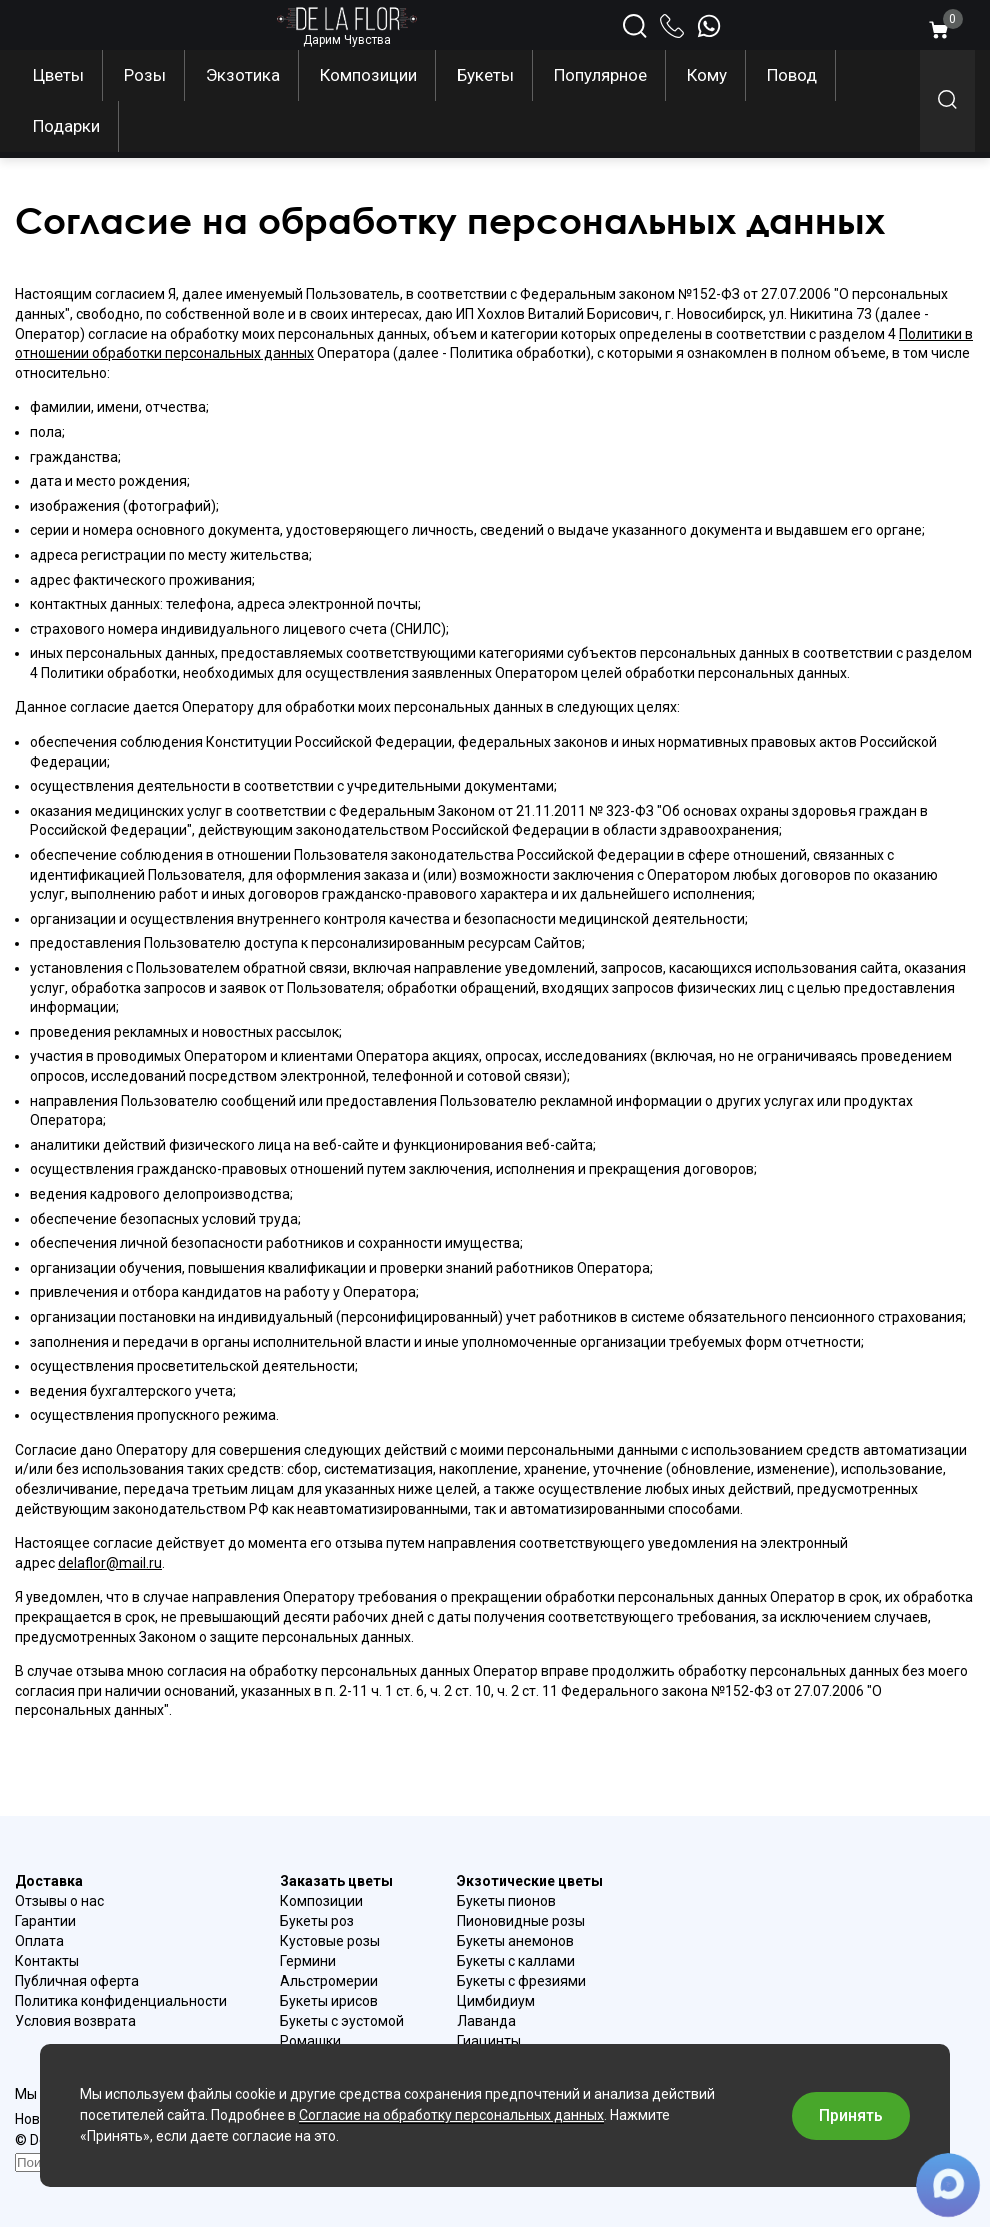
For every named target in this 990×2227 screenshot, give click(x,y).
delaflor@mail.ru (110, 1563)
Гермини (308, 1961)
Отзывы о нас (59, 1901)
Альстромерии (329, 1981)
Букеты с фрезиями (521, 1981)
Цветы (58, 75)
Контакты (47, 1961)
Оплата (39, 1941)
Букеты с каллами (516, 1961)
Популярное (600, 75)
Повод (792, 75)
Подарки (66, 126)
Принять (851, 2115)
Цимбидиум (496, 2001)
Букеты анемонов (515, 1941)
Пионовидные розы (521, 1921)
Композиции (368, 75)
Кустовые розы (330, 1941)
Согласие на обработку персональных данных (451, 2115)
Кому (707, 75)
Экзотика (243, 75)
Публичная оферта (77, 1981)
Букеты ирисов (329, 2001)
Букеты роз (317, 1921)
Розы (145, 75)
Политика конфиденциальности (121, 2001)
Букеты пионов (506, 1901)
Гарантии (45, 1921)
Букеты (485, 75)
